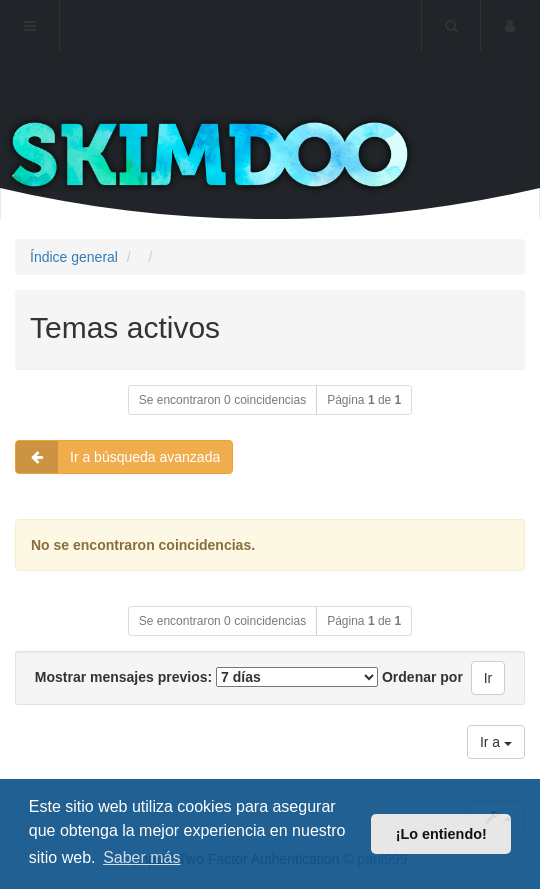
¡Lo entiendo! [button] (441, 834)
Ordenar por (422, 677)
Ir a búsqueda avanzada (118, 457)
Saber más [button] (141, 857)
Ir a (496, 742)
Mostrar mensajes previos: (206, 677)
